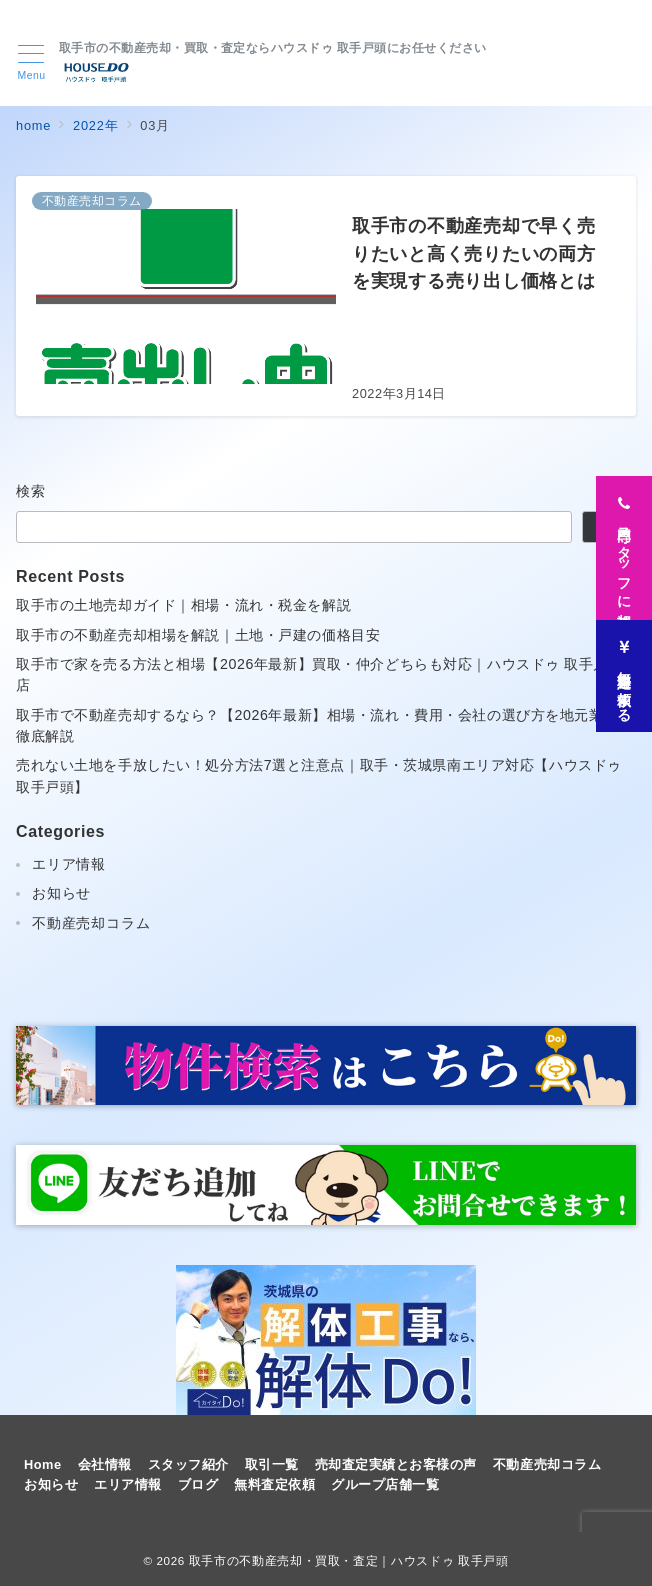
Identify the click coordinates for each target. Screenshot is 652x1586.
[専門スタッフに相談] (624, 543)
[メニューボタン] (31, 63)
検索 (31, 491)
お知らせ (61, 893)
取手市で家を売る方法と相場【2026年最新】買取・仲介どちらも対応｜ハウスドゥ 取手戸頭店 (319, 674)
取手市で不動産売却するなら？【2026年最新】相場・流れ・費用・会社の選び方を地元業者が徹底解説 (324, 725)
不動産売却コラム (91, 923)
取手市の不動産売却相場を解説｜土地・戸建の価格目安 (198, 635)
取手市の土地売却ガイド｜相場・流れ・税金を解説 (183, 605)
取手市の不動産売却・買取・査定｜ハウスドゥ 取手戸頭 (349, 1560)
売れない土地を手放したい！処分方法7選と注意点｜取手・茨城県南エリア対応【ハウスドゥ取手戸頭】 (319, 775)
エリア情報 (69, 864)
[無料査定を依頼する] (624, 671)
